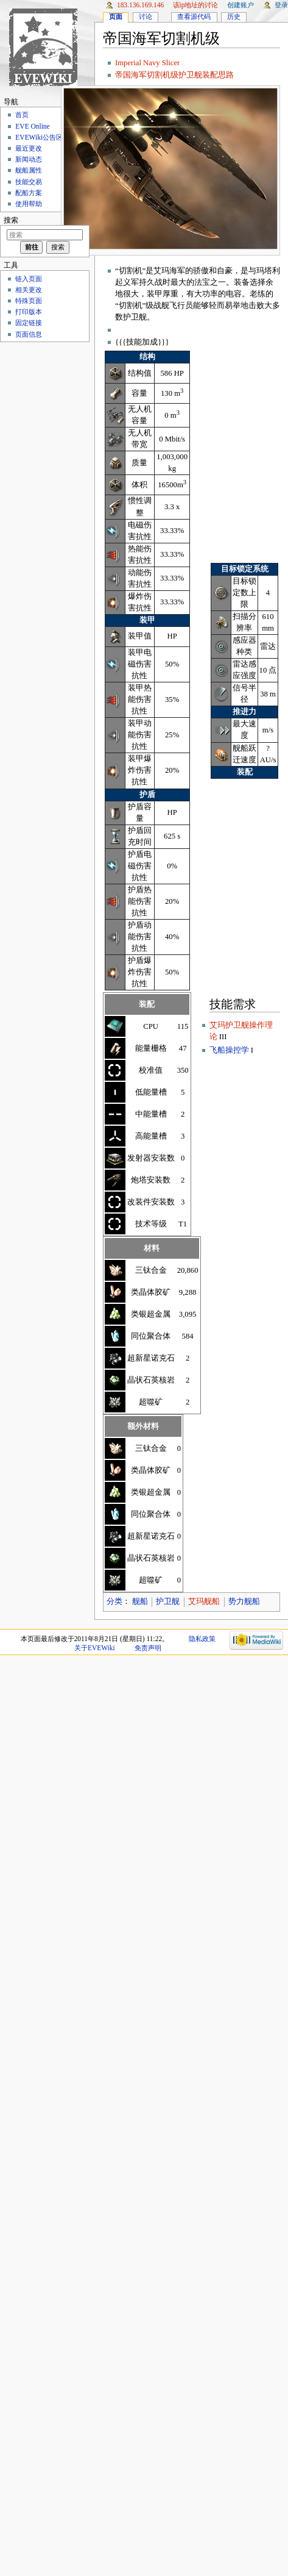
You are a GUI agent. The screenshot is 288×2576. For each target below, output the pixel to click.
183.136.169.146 (140, 5)
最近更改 (28, 148)
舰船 (140, 1601)
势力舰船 (244, 1601)
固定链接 (28, 322)
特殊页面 (28, 300)
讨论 (145, 16)
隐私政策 (202, 1638)
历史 (234, 16)
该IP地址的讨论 (196, 5)
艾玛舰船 (204, 1601)
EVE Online (32, 126)
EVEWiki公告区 (39, 137)
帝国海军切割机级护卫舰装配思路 (174, 75)
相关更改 (28, 289)
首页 (22, 114)
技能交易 (28, 181)
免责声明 (148, 1647)
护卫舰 (168, 1601)
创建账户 (240, 5)
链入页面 (28, 278)
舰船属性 (28, 170)
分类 (114, 1601)
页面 (115, 16)
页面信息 (28, 334)
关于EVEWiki (94, 1647)
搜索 (11, 220)
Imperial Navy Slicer (147, 63)
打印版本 (28, 311)
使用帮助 (28, 203)
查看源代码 (194, 16)
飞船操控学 (229, 1050)
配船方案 (28, 192)
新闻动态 (28, 159)
